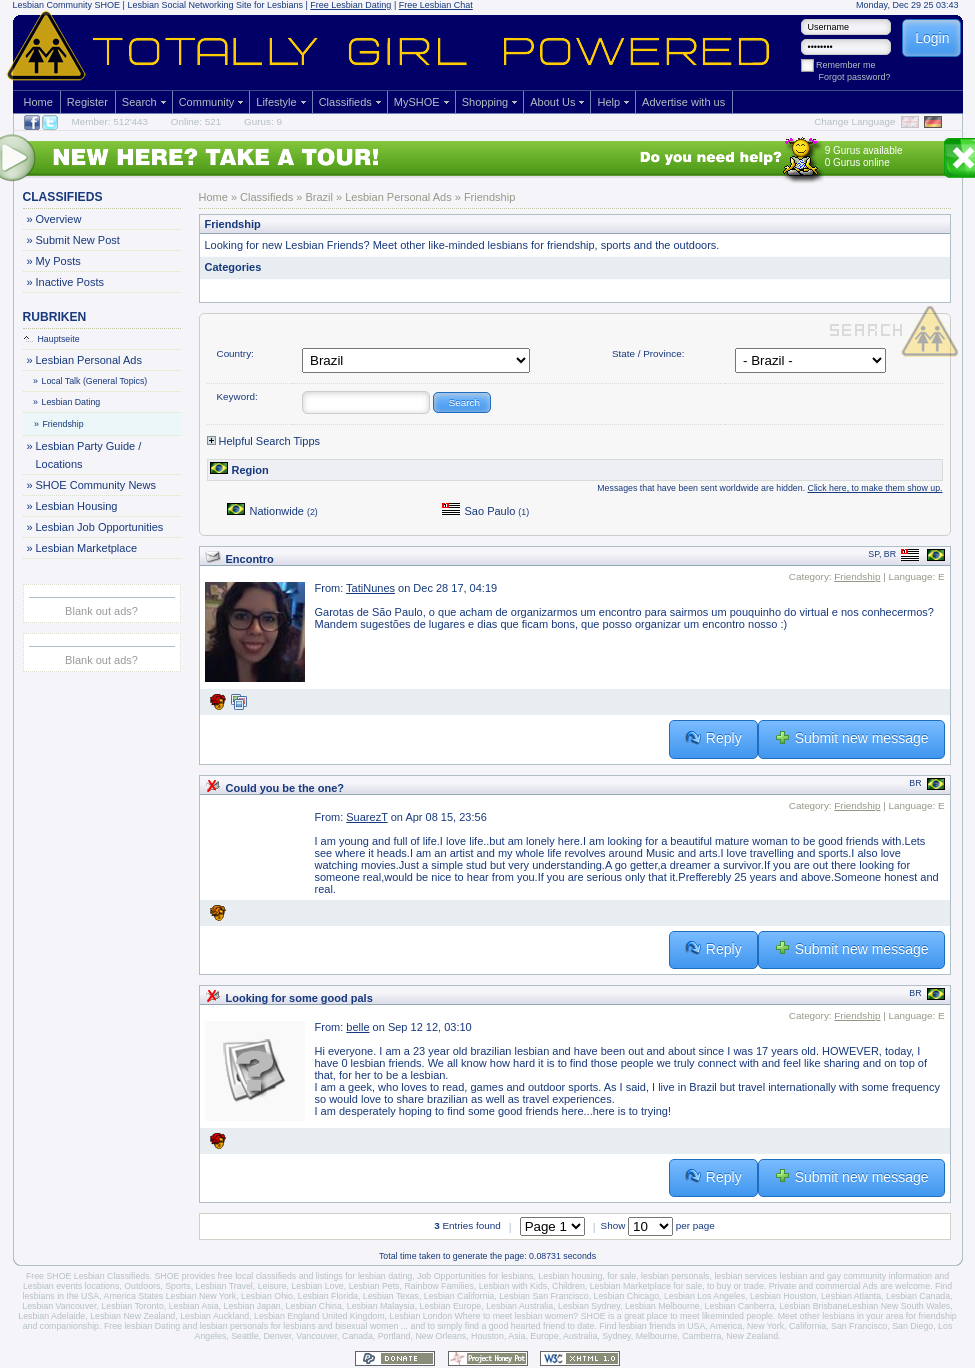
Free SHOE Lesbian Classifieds (88, 1276)
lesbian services (745, 1276)
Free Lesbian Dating (350, 5)
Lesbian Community (53, 5)
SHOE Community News (95, 485)
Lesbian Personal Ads (88, 360)
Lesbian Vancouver (59, 1306)
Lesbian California (459, 1296)
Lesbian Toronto (132, 1306)
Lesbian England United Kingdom (319, 1316)
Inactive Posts (69, 282)
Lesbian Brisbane (813, 1306)
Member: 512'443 (110, 121)
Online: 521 (196, 121)
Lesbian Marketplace (86, 548)
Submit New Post (77, 240)
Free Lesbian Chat (436, 5)
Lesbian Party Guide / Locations (88, 453)
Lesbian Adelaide (51, 1316)
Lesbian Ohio (267, 1296)
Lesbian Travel (224, 1286)
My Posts (58, 261)
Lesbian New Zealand (132, 1316)
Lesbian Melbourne (662, 1306)
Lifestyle (276, 102)
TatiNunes (370, 588)
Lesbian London (420, 1316)
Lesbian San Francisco (544, 1296)
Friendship (60, 424)
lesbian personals (675, 1276)
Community (207, 102)
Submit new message (851, 738)
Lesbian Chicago (627, 1296)
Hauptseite (52, 339)
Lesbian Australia (519, 1306)
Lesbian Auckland (214, 1316)
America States (134, 1296)
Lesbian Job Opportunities (99, 527)
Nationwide (272, 511)
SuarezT (366, 817)
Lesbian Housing (76, 506)
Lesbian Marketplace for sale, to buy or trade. (678, 1286)
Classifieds (345, 102)
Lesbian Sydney (589, 1306)
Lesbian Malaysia (381, 1306)
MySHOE (417, 102)
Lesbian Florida (328, 1296)
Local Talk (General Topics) (91, 381)
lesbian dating (385, 1276)
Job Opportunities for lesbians (475, 1276)
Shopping (485, 102)
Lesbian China (314, 1306)
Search (139, 102)
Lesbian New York (201, 1296)
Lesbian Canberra (740, 1306)
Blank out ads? (101, 611)
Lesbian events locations (71, 1286)
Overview (58, 219)
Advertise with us (683, 102)
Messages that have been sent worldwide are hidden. (769, 488)
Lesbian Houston (783, 1296)
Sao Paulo (486, 511)
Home (38, 102)
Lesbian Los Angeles (704, 1296)
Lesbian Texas (391, 1296)
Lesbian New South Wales (898, 1306)
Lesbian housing (570, 1276)
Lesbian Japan (251, 1306)
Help (608, 102)
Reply (713, 738)
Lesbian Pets (374, 1286)
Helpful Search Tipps (264, 441)
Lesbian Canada (918, 1296)
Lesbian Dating (68, 402)
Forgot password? (855, 77)
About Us (552, 102)
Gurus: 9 (263, 121)
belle (357, 1027)
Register (87, 102)
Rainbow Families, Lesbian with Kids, (476, 1286)
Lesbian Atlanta (851, 1296)
